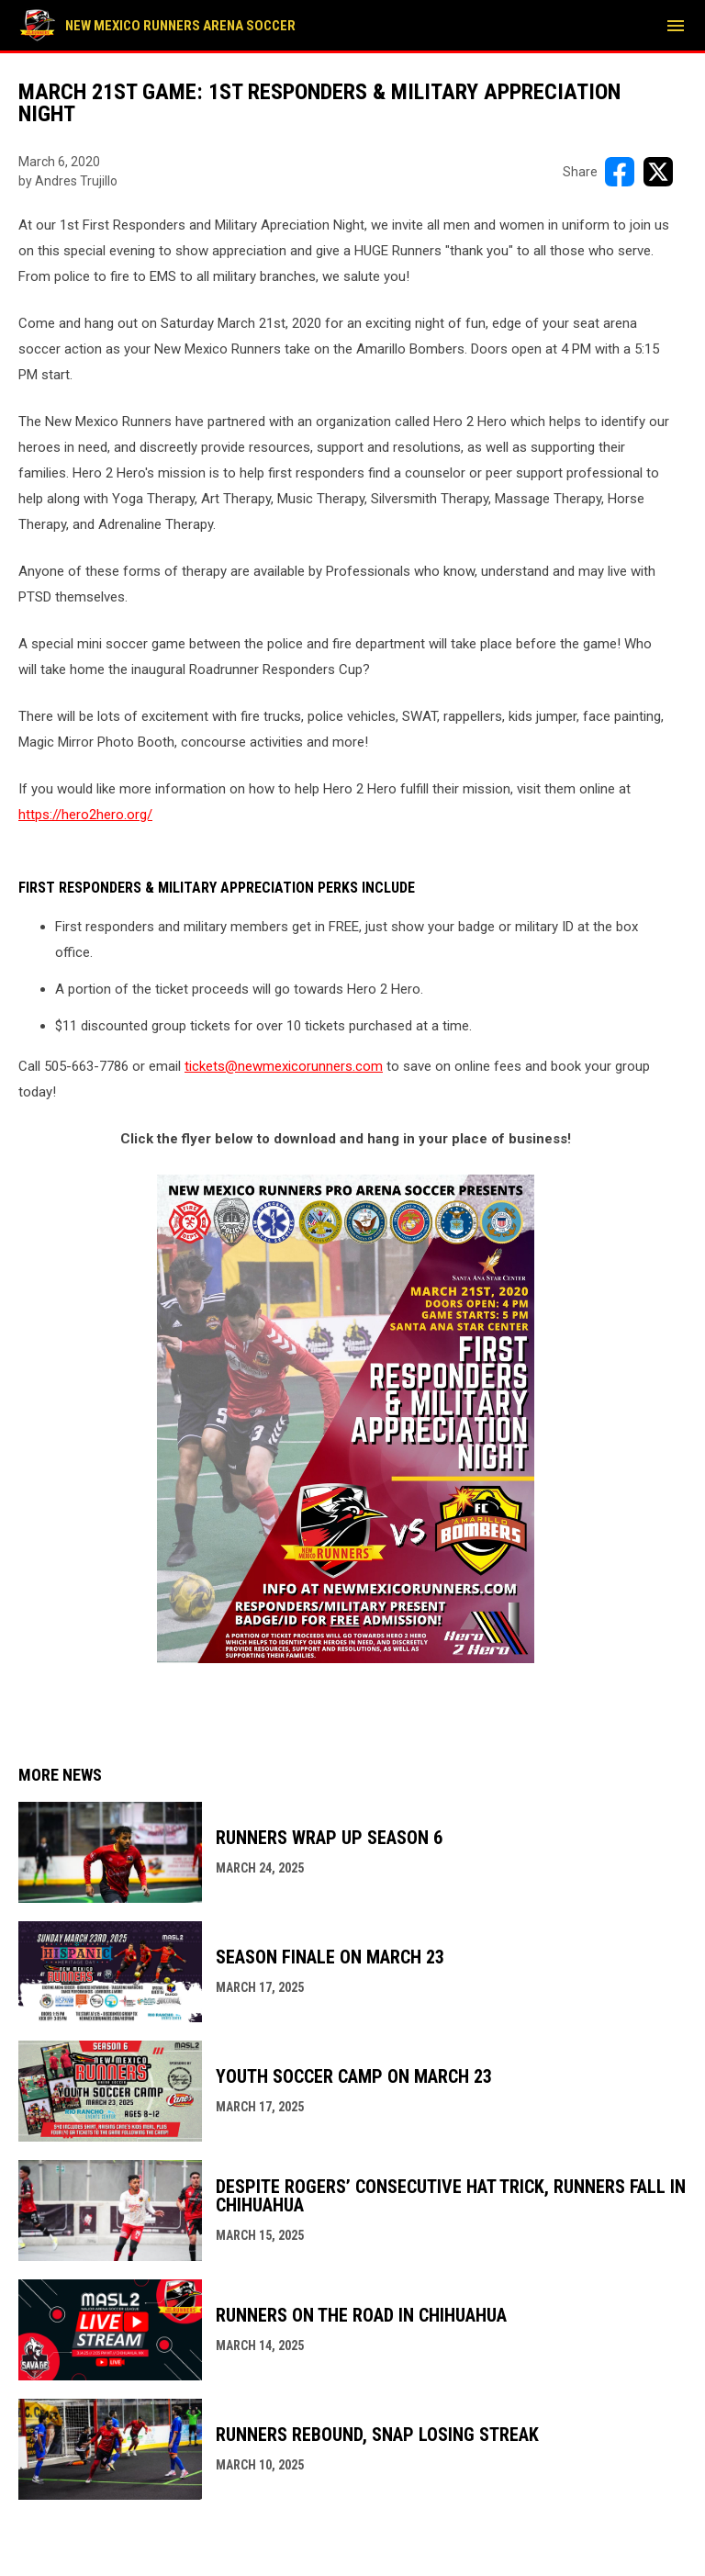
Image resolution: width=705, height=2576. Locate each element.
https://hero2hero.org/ (85, 814)
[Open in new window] (345, 1419)
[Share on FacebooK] (619, 171)
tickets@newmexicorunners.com (284, 1066)
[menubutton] (676, 26)
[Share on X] (658, 171)
